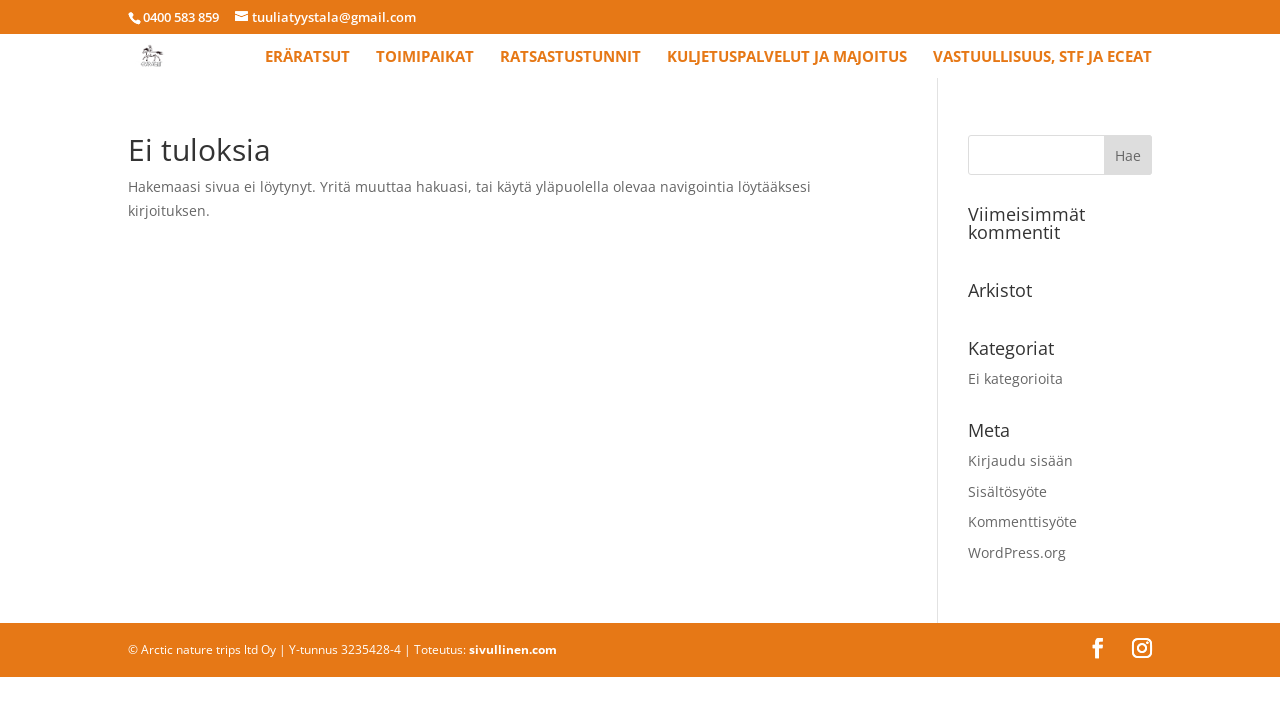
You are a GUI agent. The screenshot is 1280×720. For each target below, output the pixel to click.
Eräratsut (307, 57)
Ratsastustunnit (570, 57)
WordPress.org (1017, 552)
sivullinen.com (513, 649)
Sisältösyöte (1007, 491)
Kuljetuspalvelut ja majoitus (787, 57)
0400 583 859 (181, 17)
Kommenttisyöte (1022, 521)
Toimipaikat (425, 57)
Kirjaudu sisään (1020, 460)
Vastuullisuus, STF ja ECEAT (1042, 57)
